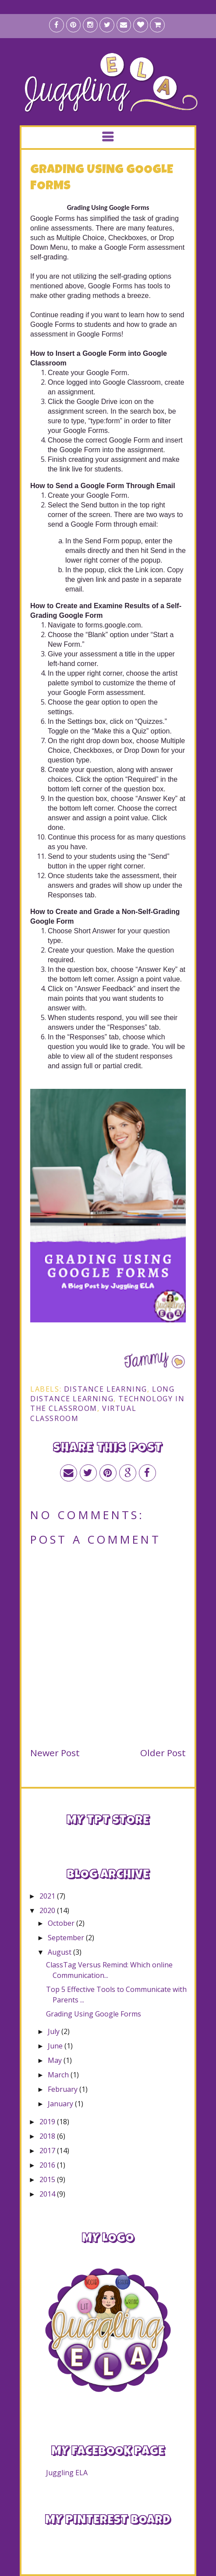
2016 (48, 2165)
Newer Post (55, 1753)
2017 (48, 2150)
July (54, 2031)
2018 (48, 2136)
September (67, 1937)
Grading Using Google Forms (93, 2014)
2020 (48, 1910)
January (61, 2103)
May (56, 2060)
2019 (48, 2121)
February (63, 2089)
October (62, 1923)
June (56, 2046)
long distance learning (102, 1393)
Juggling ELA (67, 2472)
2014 (48, 2194)
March (59, 2075)
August (60, 1952)
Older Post (163, 1753)
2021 (48, 1896)
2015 (48, 2179)
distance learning (105, 1389)
